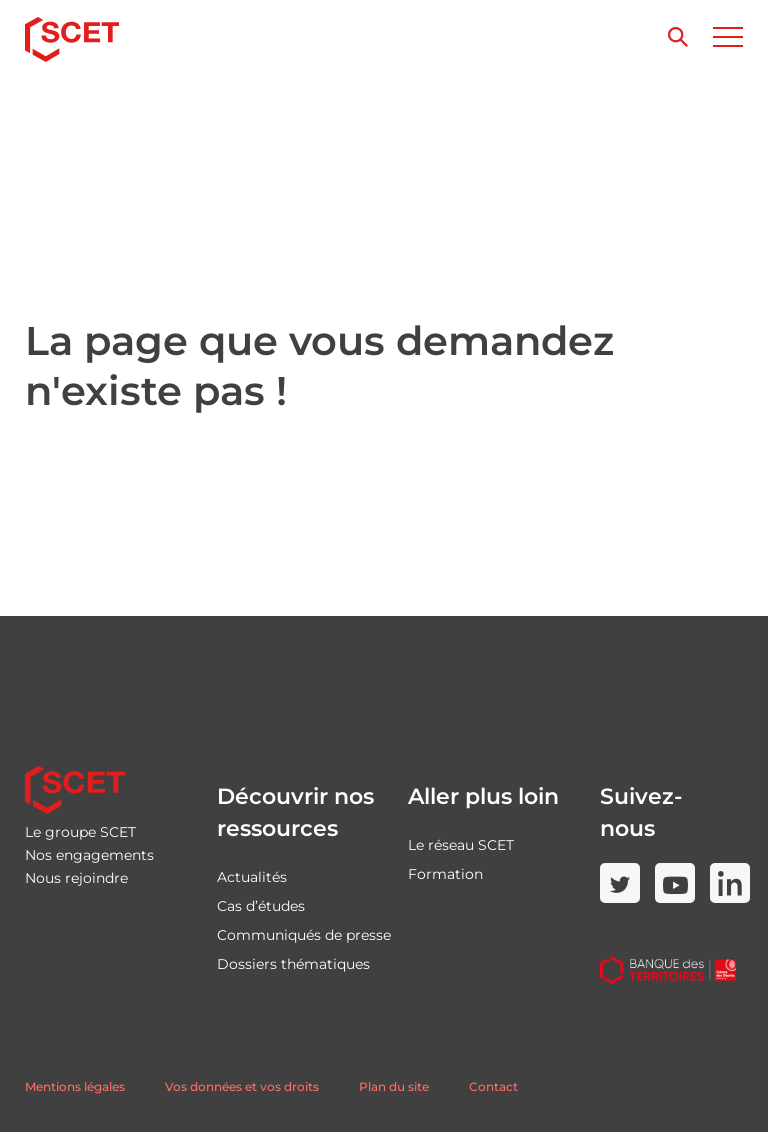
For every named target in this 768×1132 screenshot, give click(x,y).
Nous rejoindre (76, 878)
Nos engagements (89, 855)
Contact (493, 1086)
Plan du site (394, 1086)
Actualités (252, 877)
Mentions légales (75, 1086)
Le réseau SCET (461, 845)
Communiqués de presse (304, 935)
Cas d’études (261, 906)
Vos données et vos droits (242, 1086)
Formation (445, 874)
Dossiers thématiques (293, 964)
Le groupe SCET (80, 832)
